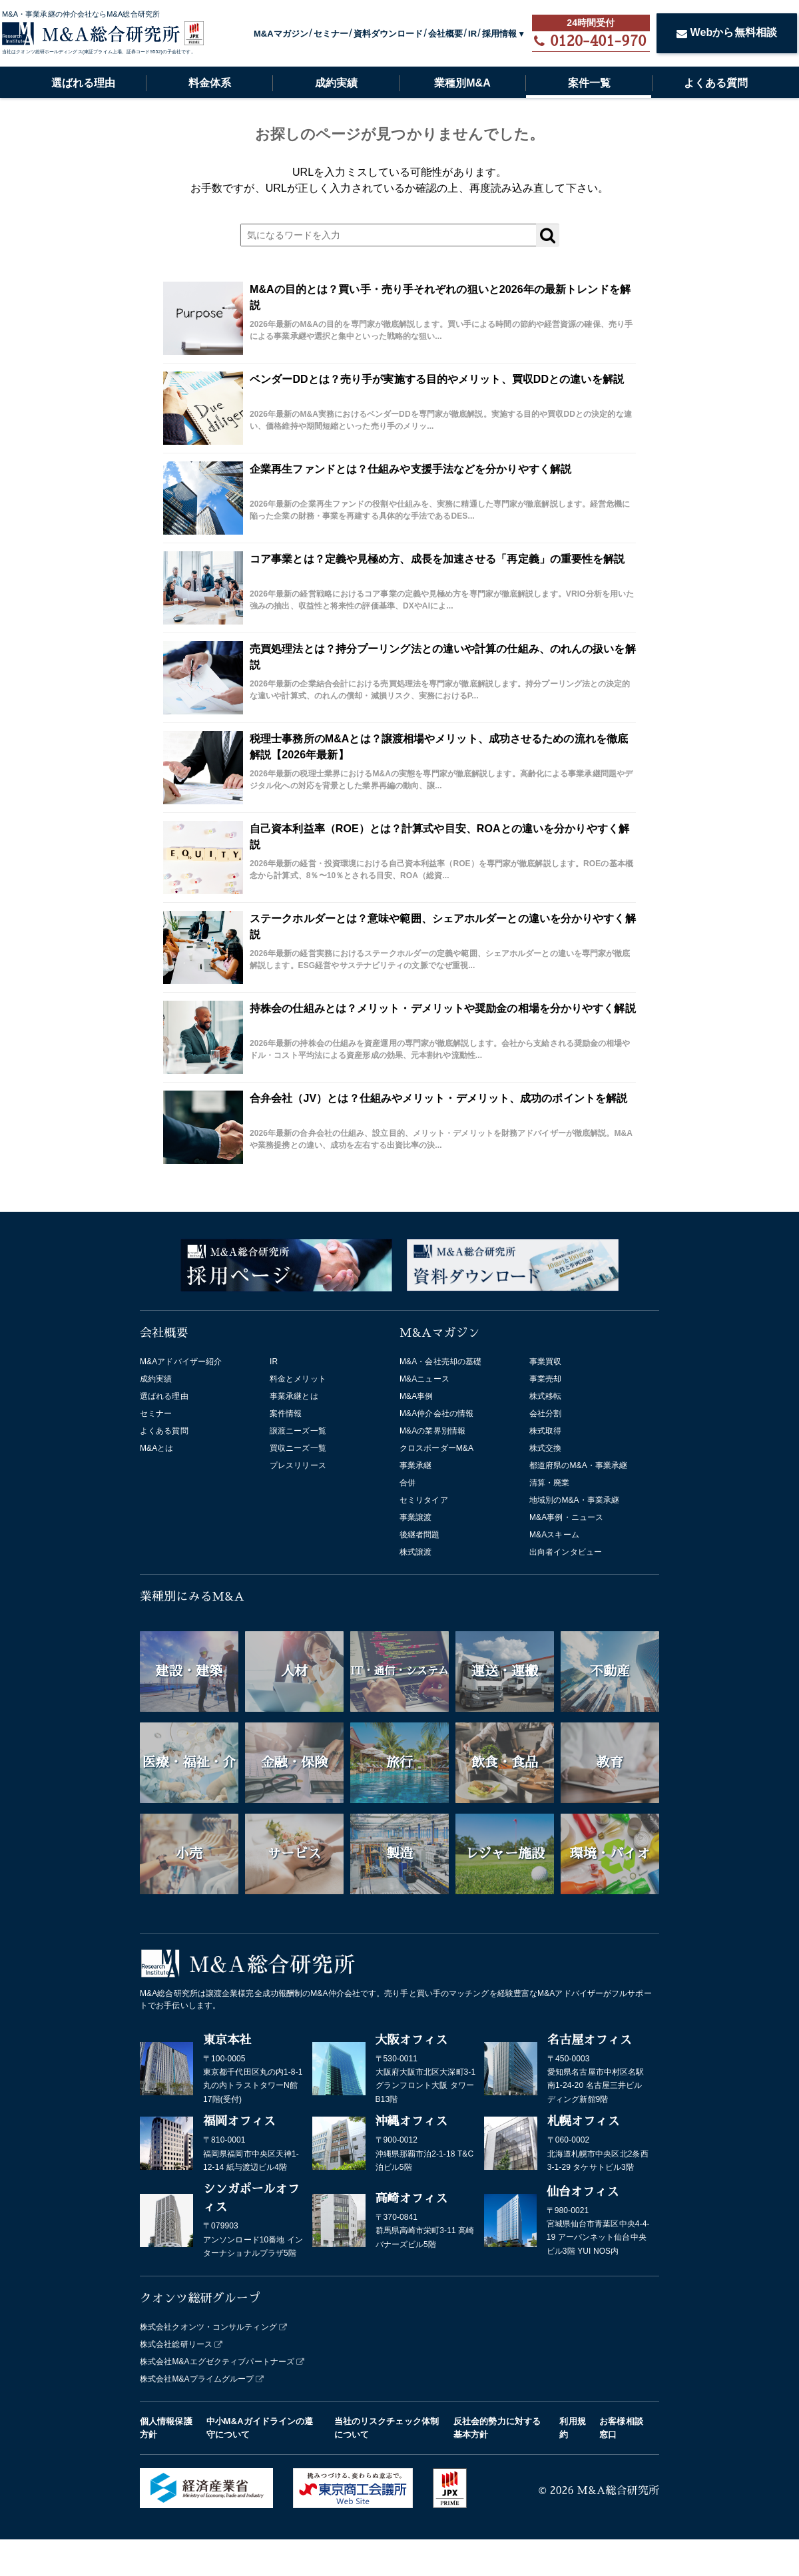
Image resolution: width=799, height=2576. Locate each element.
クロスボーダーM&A (436, 1448)
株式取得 (545, 1430)
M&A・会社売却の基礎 (440, 1361)
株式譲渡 (415, 1552)
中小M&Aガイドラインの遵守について (260, 2428)
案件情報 (286, 1413)
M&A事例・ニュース (566, 1517)
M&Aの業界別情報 (432, 1430)
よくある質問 (716, 83)
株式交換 (545, 1448)
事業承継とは (294, 1396)
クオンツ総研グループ (200, 2298)
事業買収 (545, 1361)
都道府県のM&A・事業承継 (578, 1465)
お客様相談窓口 (621, 2428)
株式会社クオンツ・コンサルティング (208, 2327)
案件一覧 (589, 83)
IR (472, 34)
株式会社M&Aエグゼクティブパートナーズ (217, 2361)
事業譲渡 (415, 1517)
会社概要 (445, 34)
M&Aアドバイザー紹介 (181, 1361)
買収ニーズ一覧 (298, 1448)
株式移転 (545, 1396)
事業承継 (415, 1465)
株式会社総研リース (176, 2344)
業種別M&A (462, 83)
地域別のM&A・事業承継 (574, 1500)
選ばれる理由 (83, 83)
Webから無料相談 (727, 32)
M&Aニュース (424, 1379)
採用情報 (499, 34)
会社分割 (545, 1413)
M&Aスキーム (554, 1534)
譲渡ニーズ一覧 (298, 1430)
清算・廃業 (549, 1482)
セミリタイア (424, 1500)
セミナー (331, 34)
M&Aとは (157, 1448)
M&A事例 (416, 1396)
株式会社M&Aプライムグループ (197, 2379)
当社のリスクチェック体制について (386, 2428)
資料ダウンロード (388, 34)
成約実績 (336, 83)
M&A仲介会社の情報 (436, 1413)
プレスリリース (298, 1465)
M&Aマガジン (281, 34)
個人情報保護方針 (166, 2428)
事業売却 (545, 1379)
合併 (407, 1482)
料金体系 (209, 83)
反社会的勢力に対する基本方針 (497, 2428)
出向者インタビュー (565, 1552)
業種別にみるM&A (192, 1597)
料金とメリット (298, 1379)
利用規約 (572, 2428)
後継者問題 (420, 1534)
